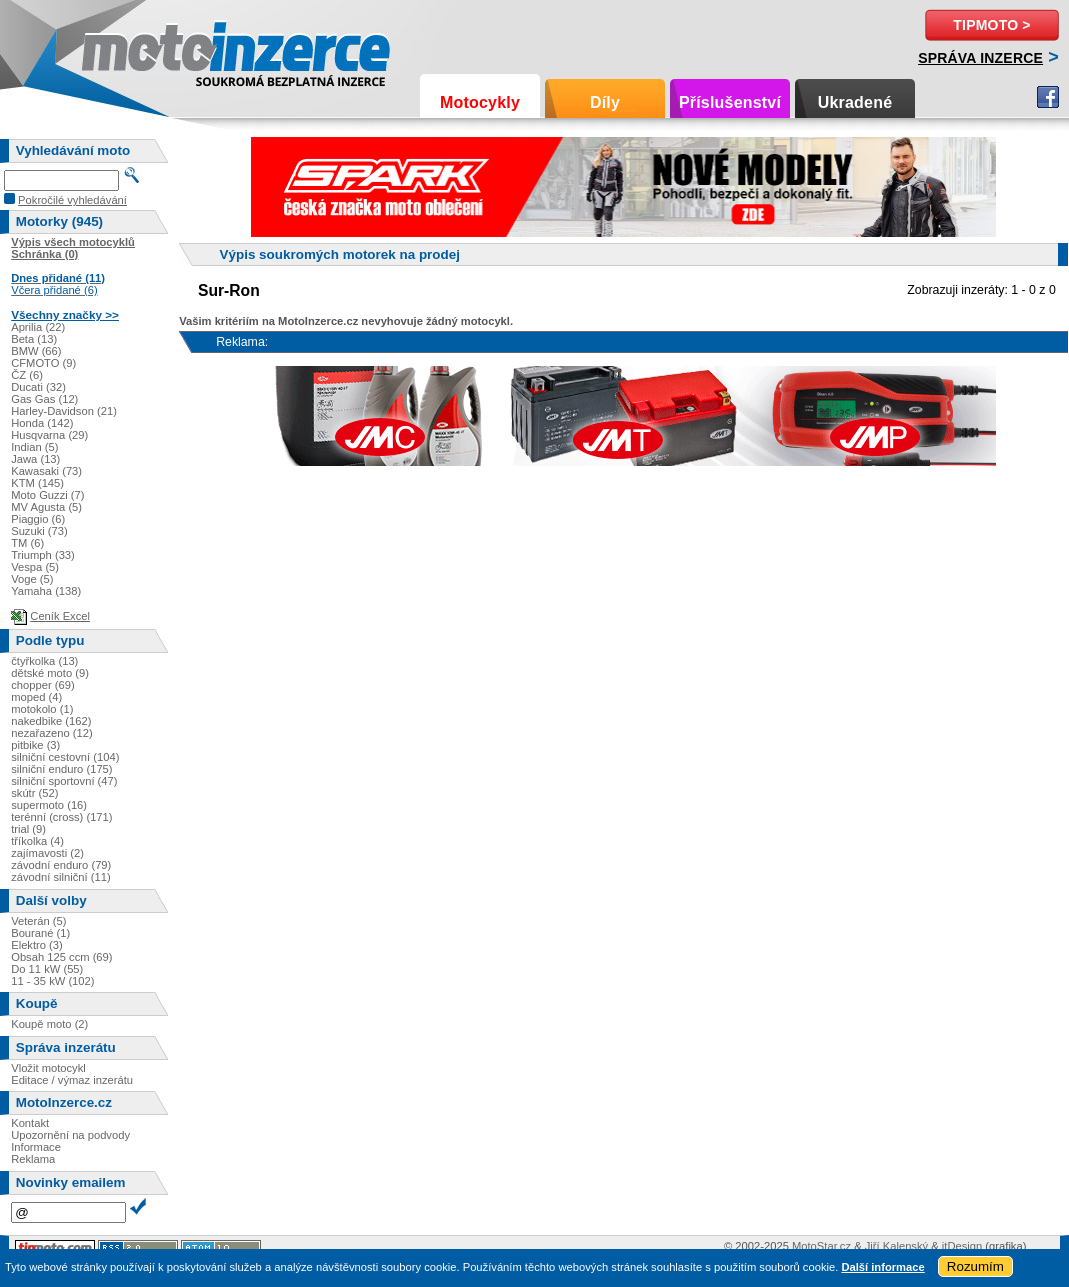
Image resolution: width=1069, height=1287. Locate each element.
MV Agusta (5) (46, 507)
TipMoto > (991, 25)
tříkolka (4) (37, 841)
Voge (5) (32, 579)
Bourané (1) (40, 933)
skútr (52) (34, 793)
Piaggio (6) (38, 519)
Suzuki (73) (39, 531)
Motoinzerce (124, 49)
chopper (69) (42, 685)
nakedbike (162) (51, 721)
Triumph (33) (43, 555)
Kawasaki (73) (46, 471)
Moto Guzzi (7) (47, 495)
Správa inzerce (980, 58)
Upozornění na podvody (70, 1135)
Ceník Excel (60, 616)
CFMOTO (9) (43, 363)
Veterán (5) (38, 921)
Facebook (1048, 97)
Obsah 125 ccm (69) (61, 957)
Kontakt (30, 1123)
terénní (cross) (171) (61, 817)
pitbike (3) (35, 745)
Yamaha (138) (46, 591)
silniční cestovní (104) (65, 757)
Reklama (33, 1159)
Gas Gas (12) (44, 399)
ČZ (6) (27, 375)
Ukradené (855, 102)
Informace (36, 1147)
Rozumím (975, 1266)
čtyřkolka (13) (44, 661)
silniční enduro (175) (61, 769)
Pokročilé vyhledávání (72, 200)
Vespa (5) (35, 567)
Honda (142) (42, 423)
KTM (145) (37, 483)
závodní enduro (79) (61, 865)
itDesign (962, 1246)
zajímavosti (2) (47, 853)
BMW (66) (36, 351)
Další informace (882, 1267)
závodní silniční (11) (61, 877)
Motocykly (480, 102)
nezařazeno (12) (51, 733)
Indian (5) (34, 447)
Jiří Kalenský (896, 1246)
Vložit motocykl (48, 1068)
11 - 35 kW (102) (52, 981)
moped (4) (36, 697)
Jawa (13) (35, 459)
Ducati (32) (38, 387)
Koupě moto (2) (49, 1024)
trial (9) (28, 829)
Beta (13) (34, 339)
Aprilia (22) (38, 327)
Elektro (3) (37, 945)
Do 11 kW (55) (47, 969)
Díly (605, 102)
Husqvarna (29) (49, 435)
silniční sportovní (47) (64, 781)
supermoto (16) (49, 805)
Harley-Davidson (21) (64, 411)
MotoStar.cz (821, 1246)
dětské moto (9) (50, 673)
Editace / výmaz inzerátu (72, 1080)
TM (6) (27, 543)
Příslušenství (730, 102)
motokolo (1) (42, 709)
